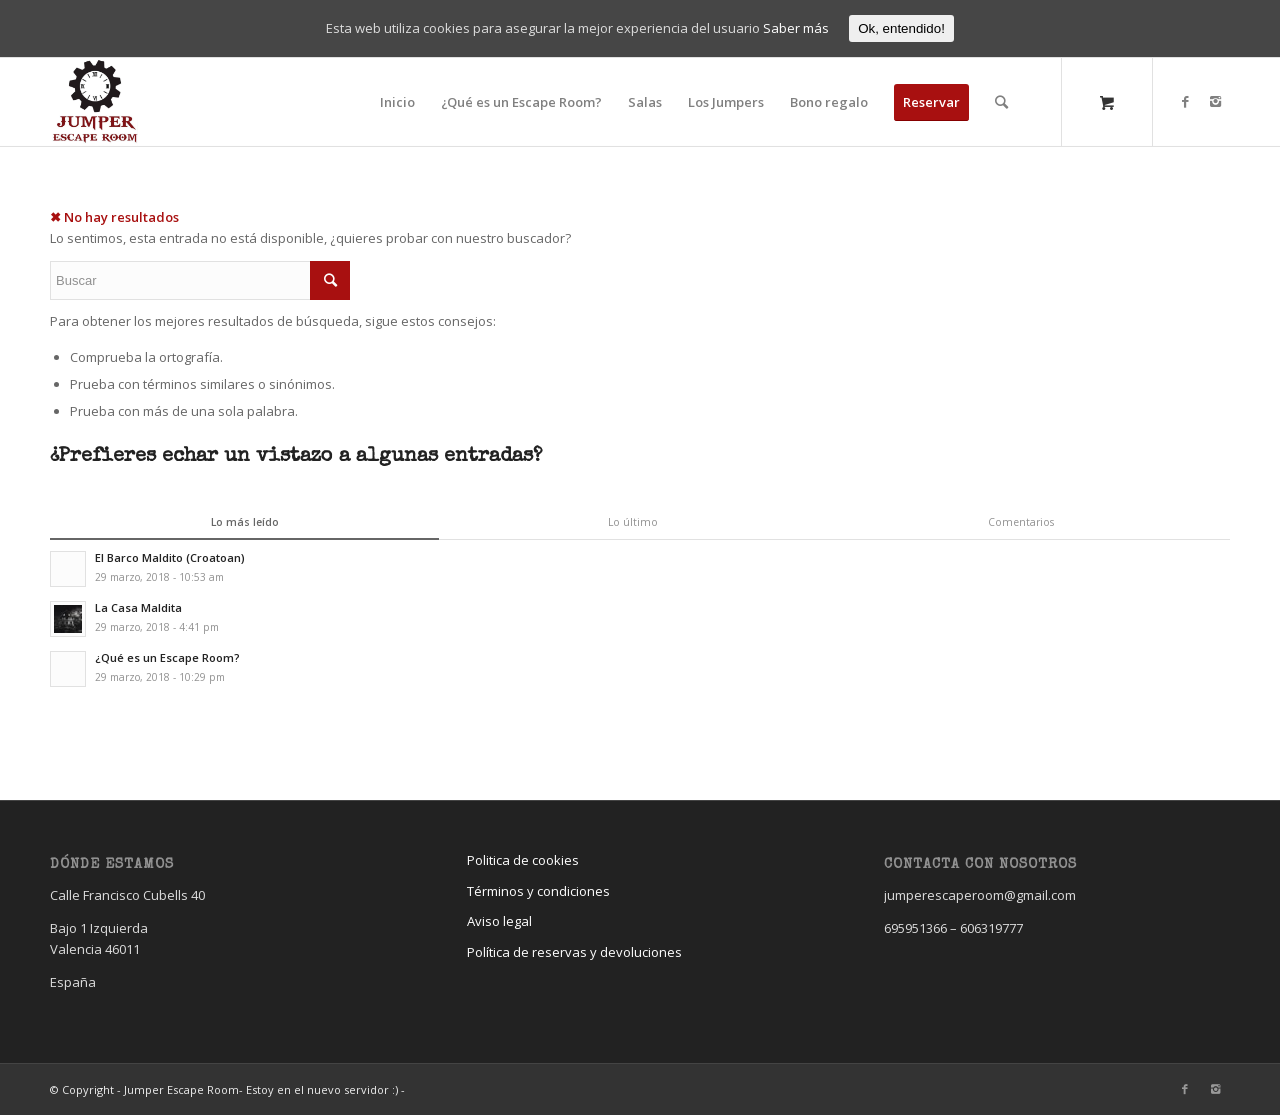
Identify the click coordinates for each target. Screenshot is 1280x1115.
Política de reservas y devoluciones (574, 952)
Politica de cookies (523, 860)
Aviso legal (499, 921)
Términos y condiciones (538, 891)
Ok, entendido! (901, 28)
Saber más (796, 28)
